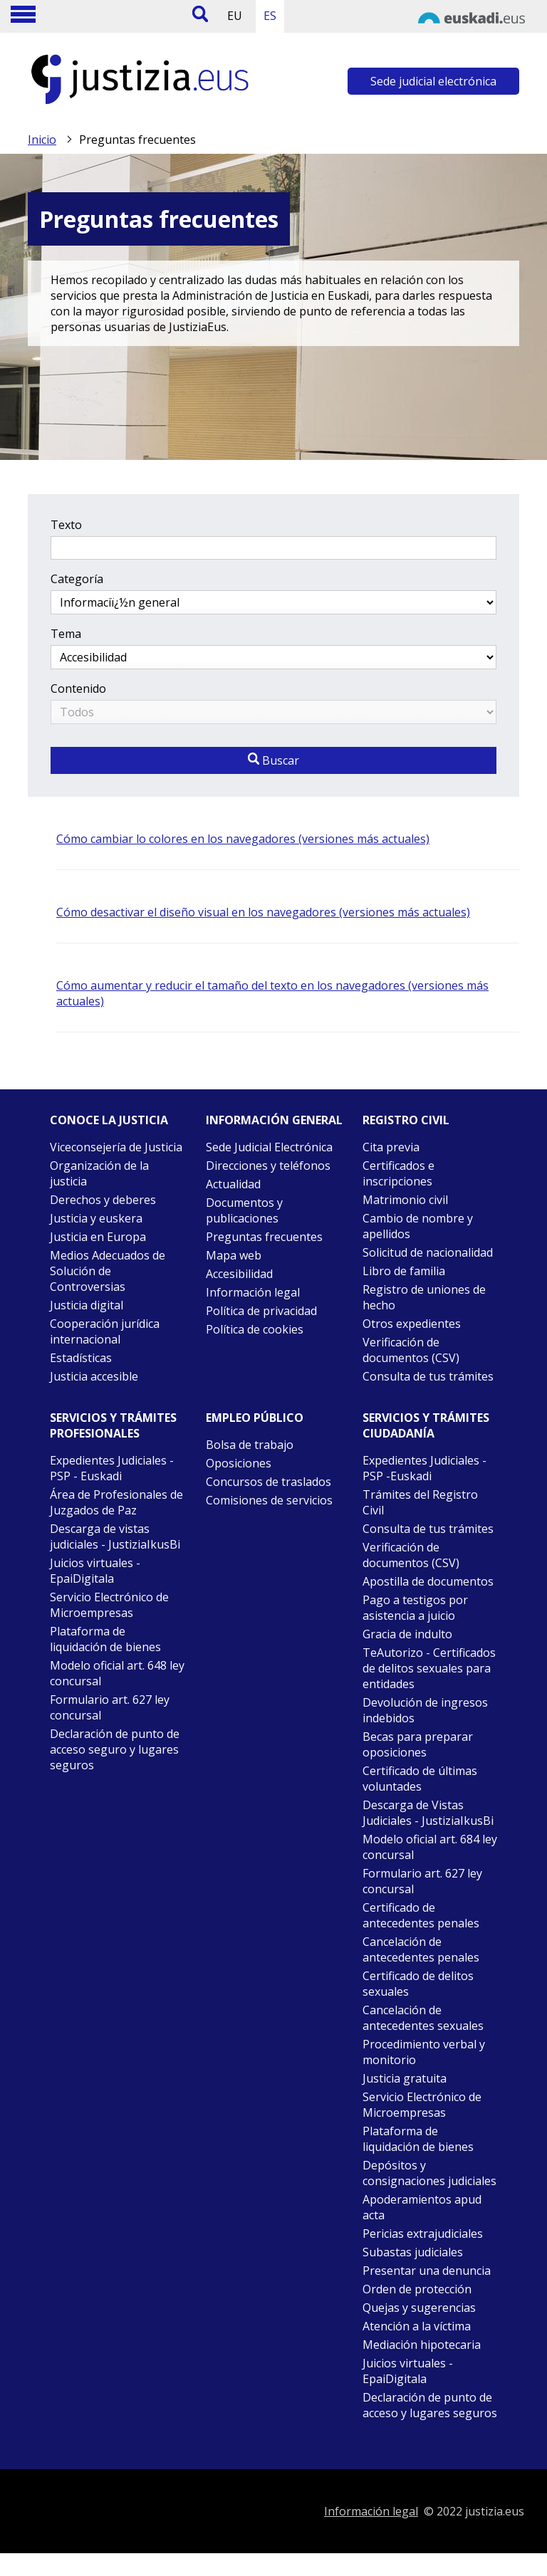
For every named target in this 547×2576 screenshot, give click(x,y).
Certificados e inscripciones (398, 1173)
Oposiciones (238, 1463)
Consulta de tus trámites (428, 1376)
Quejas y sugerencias (419, 2307)
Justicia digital (86, 1305)
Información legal (253, 1292)
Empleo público (254, 1417)
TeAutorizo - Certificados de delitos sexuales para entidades (429, 1668)
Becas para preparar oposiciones (418, 1744)
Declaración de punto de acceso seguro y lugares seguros (114, 1749)
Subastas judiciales (413, 2252)
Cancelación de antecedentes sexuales (423, 2017)
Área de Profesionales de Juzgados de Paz (116, 1502)
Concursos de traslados (268, 1481)
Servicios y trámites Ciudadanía (426, 1425)
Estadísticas (81, 1358)
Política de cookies (254, 1329)
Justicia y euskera (96, 1218)
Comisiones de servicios (269, 1500)
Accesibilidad (239, 1274)
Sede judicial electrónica (433, 81)
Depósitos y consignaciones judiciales (429, 2173)
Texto (66, 525)
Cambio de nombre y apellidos (418, 1226)
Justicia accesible (94, 1376)
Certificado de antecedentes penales (421, 1915)
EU (234, 15)
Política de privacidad (261, 1311)
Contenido (78, 688)
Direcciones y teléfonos (268, 1165)
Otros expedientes (412, 1323)
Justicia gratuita (405, 2078)
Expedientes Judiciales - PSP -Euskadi (424, 1468)
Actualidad (233, 1184)
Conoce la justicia (109, 1120)
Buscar (273, 760)
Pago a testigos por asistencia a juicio (415, 1607)
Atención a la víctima (417, 2326)
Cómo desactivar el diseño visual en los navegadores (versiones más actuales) (263, 912)
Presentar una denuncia (427, 2270)
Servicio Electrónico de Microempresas (109, 1605)
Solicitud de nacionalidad (428, 1252)
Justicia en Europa (98, 1237)
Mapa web (233, 1255)
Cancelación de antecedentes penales (421, 1949)
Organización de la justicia (99, 1173)
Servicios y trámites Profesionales (113, 1425)
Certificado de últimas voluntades (420, 1778)
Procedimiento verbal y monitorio (424, 2052)
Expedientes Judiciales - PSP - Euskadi (112, 1468)
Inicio (42, 139)
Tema (66, 634)
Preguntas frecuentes (264, 1237)
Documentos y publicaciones (244, 1210)
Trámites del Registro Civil (420, 1502)
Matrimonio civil (405, 1200)
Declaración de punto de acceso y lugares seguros (430, 2405)
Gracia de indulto (407, 1634)
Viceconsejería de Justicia (116, 1147)
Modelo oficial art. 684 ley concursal (430, 1847)
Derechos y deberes (103, 1200)
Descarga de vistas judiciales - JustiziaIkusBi (115, 1536)
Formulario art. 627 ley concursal (110, 1707)
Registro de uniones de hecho (424, 1297)
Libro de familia (404, 1271)
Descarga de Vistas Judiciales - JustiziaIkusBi (428, 1812)
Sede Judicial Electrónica (269, 1147)
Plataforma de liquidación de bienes (105, 1639)
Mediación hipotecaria (422, 2344)
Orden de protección (417, 2289)
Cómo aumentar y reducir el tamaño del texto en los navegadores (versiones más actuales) (272, 993)
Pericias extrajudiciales (423, 2233)
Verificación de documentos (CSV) (411, 1350)
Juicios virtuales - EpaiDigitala (95, 1570)
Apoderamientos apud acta (422, 2207)
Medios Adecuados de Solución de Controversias (107, 1270)
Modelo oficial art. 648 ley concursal (117, 1673)
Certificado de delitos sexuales (418, 1983)
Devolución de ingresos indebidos (425, 1710)
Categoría (77, 579)
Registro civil (406, 1120)
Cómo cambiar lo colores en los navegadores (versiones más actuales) (242, 839)
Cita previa (391, 1147)
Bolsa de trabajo (249, 1444)
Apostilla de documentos (428, 1581)
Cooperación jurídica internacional (105, 1331)
